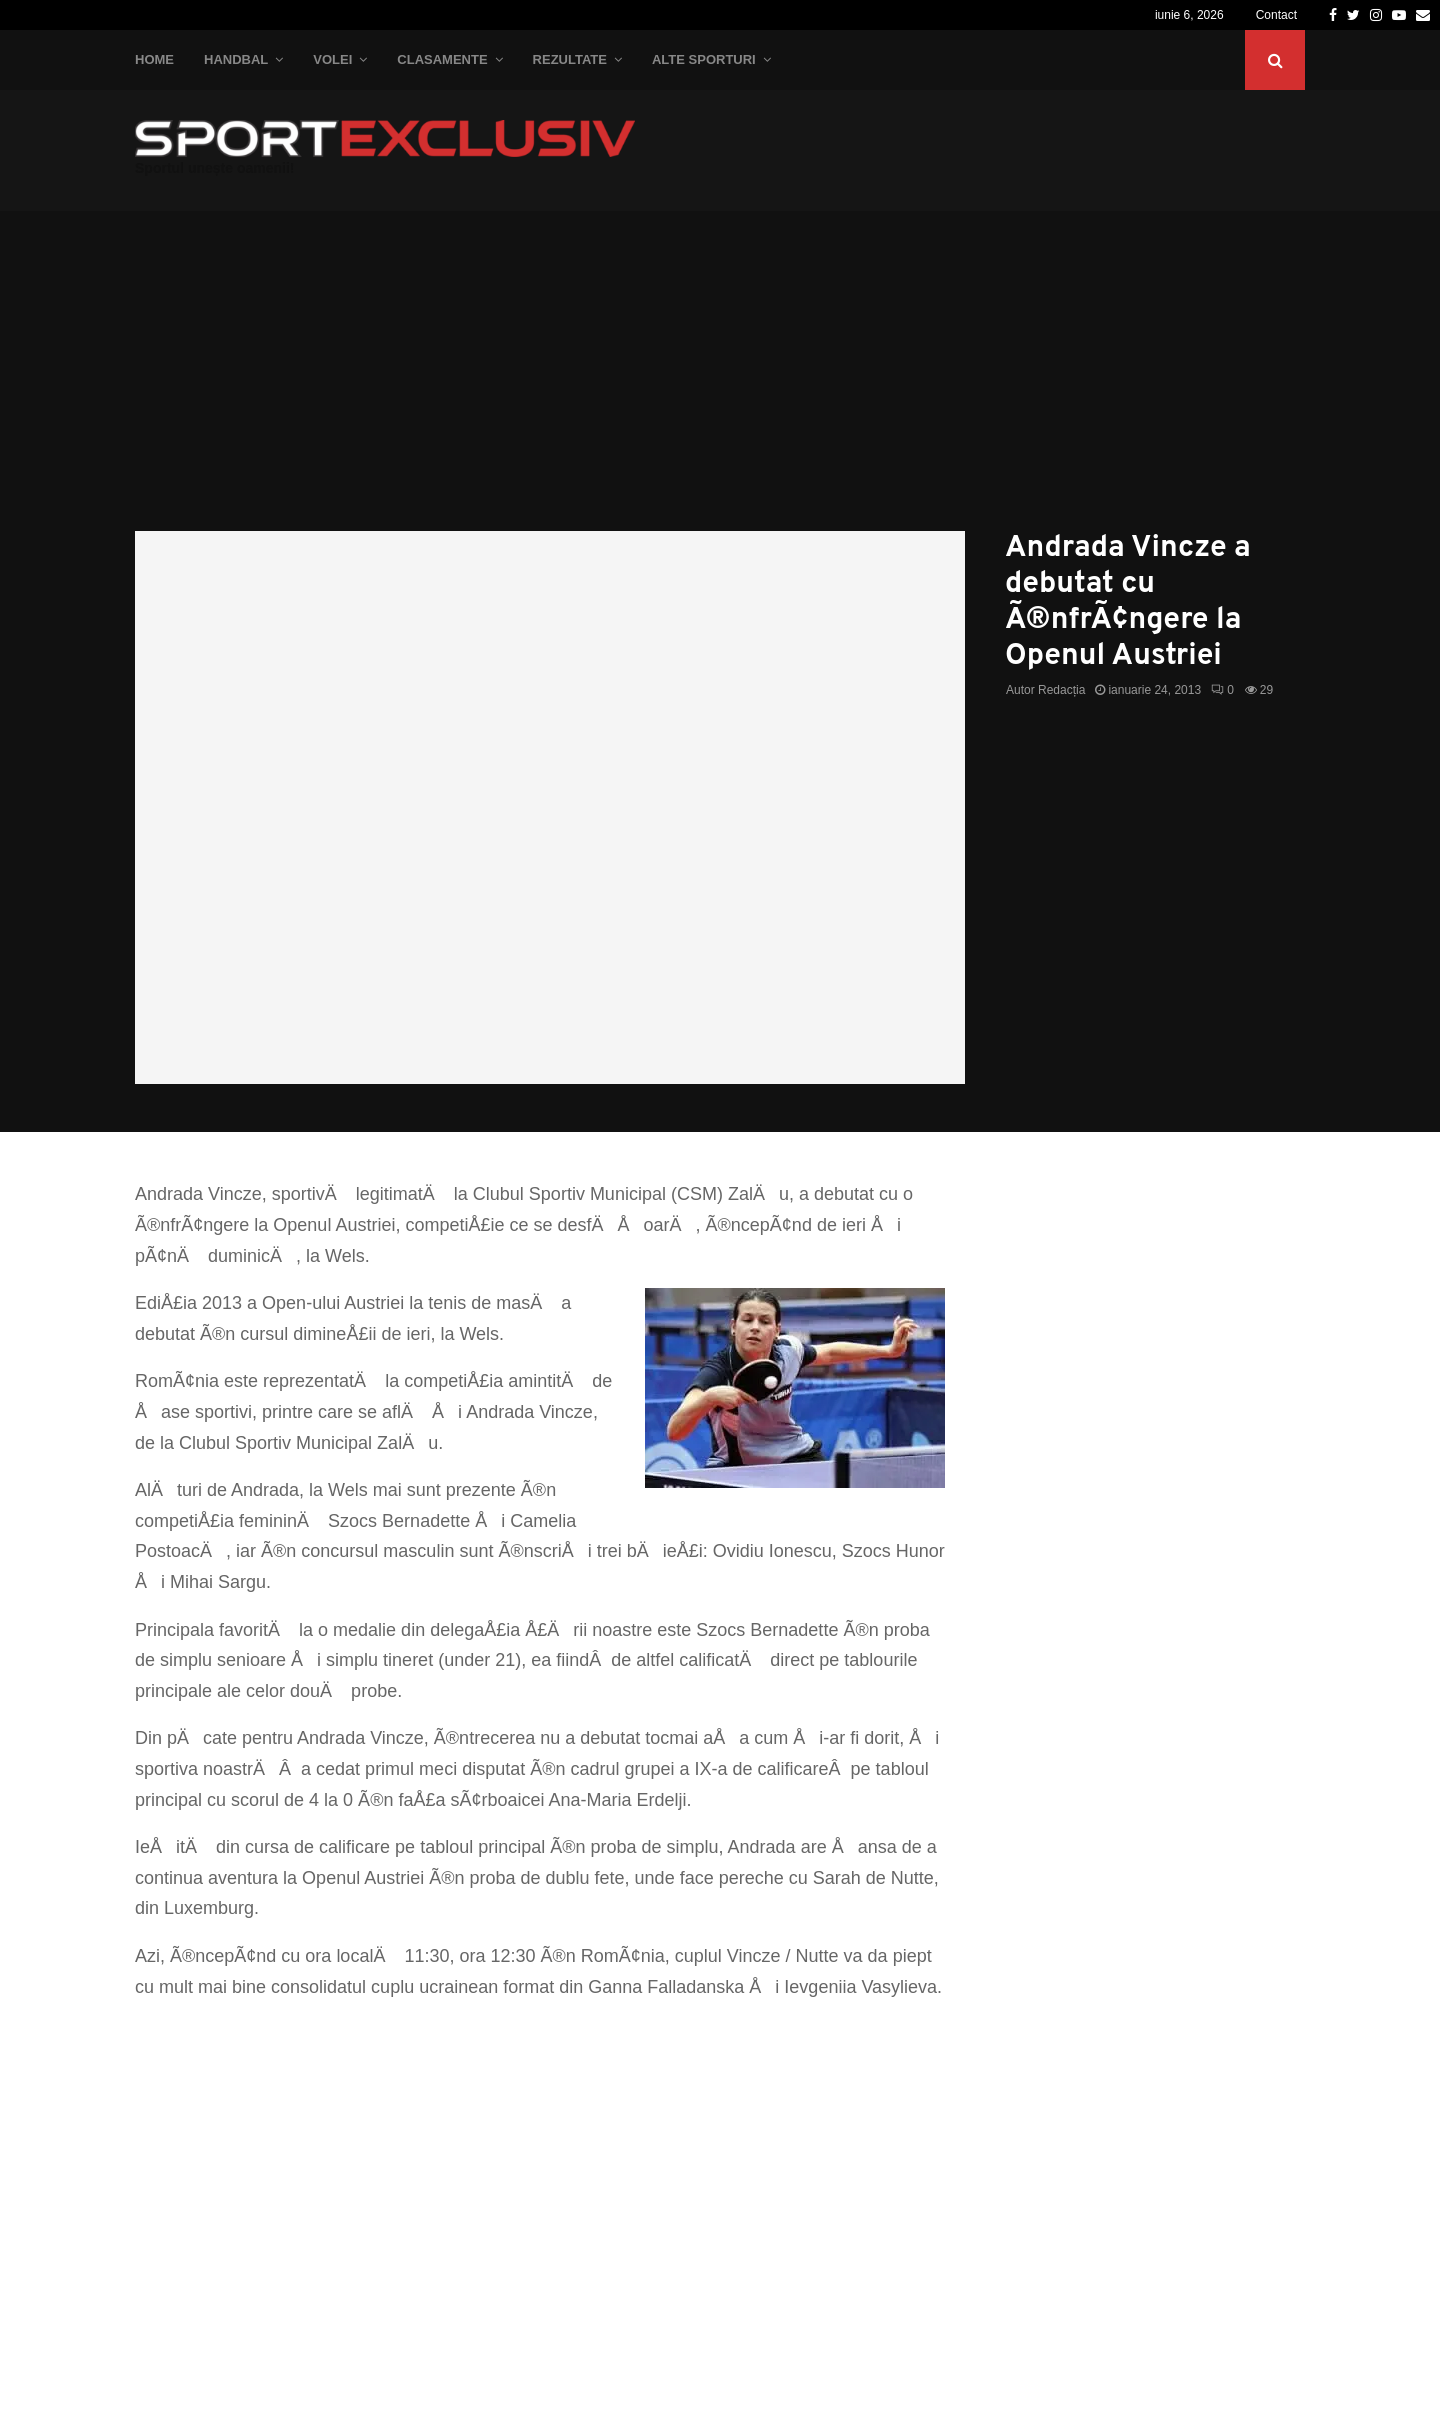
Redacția (1061, 690)
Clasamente (442, 59)
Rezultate (570, 59)
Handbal (236, 59)
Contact (1276, 15)
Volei (332, 59)
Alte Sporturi (704, 59)
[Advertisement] (720, 381)
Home (154, 59)
